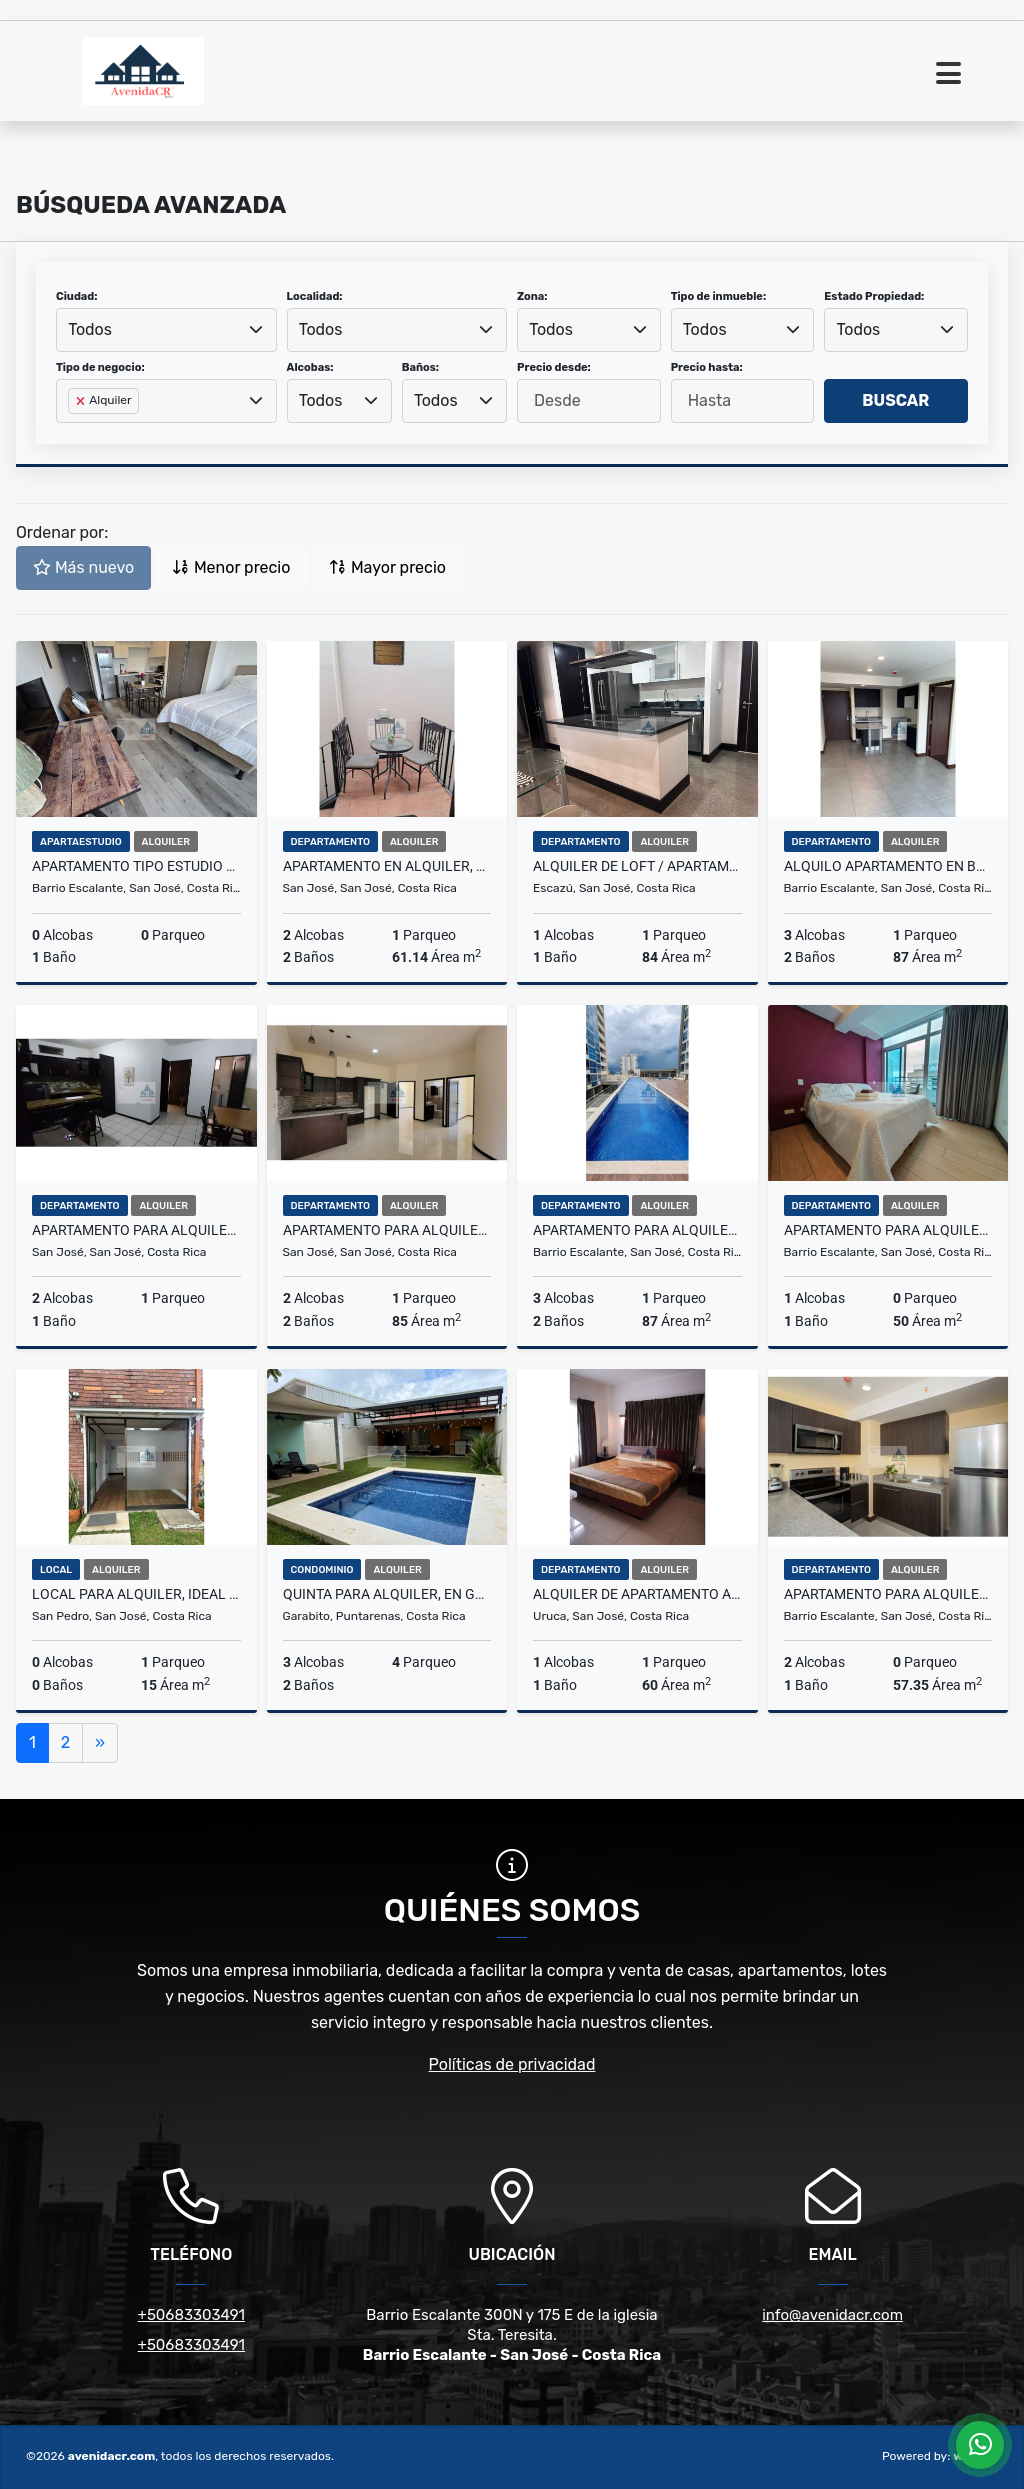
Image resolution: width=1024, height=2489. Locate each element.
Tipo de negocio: (100, 367)
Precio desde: (554, 367)
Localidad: (315, 296)
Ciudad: (77, 296)
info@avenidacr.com (832, 2315)
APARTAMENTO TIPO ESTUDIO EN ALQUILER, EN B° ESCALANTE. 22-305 (136, 866)
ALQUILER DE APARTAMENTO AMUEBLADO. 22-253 (637, 1594)
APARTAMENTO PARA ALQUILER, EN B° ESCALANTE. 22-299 (888, 1230)
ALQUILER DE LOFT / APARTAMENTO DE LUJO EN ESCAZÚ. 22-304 (637, 866)
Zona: (532, 296)
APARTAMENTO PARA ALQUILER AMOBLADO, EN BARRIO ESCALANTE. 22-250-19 (888, 1594)
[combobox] (166, 330)
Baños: (420, 367)
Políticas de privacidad (512, 2064)
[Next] (100, 1743)
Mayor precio (387, 567)
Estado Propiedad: (874, 296)
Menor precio (231, 567)
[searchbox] (74, 433)
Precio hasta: (707, 367)
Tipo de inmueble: (718, 296)
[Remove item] (82, 401)
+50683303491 (191, 2315)
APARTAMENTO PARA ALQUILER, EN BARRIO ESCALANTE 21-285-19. (637, 1230)
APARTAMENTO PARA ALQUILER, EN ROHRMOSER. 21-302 (387, 1230)
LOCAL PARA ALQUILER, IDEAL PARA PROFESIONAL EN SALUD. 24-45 (136, 1594)
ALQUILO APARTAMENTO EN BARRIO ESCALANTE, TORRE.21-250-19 (888, 866)
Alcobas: (310, 367)
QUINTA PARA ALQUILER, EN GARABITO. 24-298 (387, 1594)
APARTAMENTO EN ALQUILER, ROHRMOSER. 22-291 (387, 866)
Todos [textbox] (90, 329)
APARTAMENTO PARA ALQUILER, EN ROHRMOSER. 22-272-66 (136, 1230)
